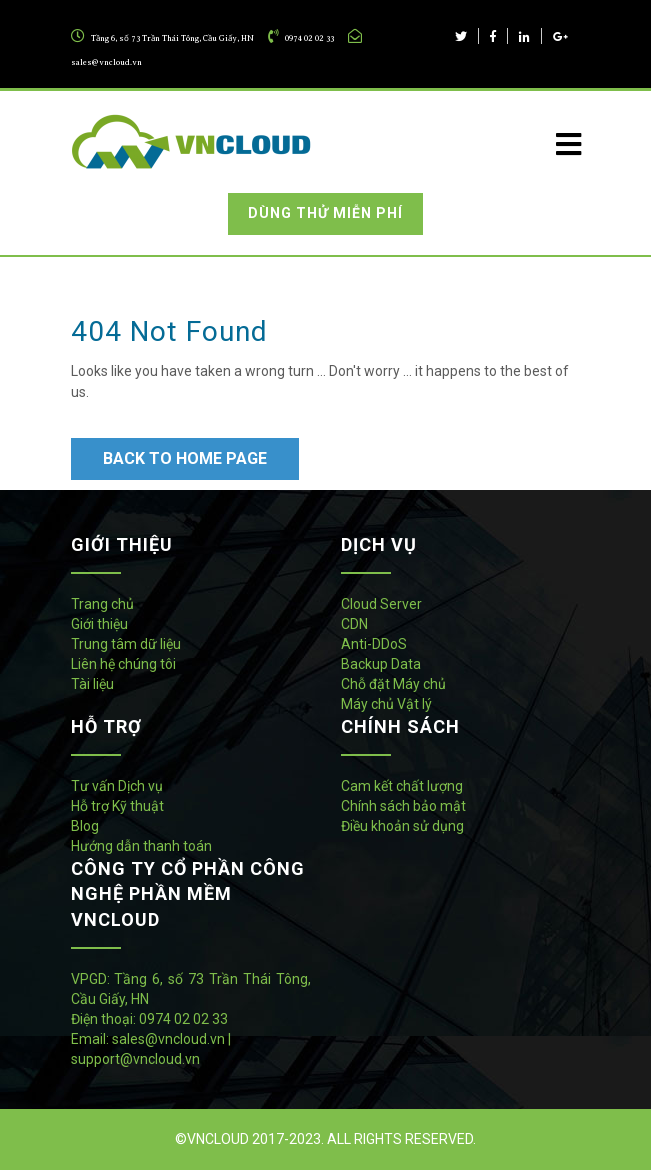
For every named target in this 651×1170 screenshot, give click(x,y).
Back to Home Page (185, 458)
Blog (85, 826)
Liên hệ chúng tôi (123, 664)
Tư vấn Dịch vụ (117, 786)
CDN (354, 624)
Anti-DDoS (374, 644)
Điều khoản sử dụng (402, 826)
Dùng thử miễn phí (325, 213)
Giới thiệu (99, 624)
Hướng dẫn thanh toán (141, 846)
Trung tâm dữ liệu (126, 644)
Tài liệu (92, 684)
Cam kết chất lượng (402, 786)
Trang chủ (102, 604)
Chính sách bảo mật (403, 806)
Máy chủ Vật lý (386, 704)
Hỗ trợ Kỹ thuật (117, 806)
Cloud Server (381, 604)
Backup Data (381, 664)
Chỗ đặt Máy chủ (393, 684)
